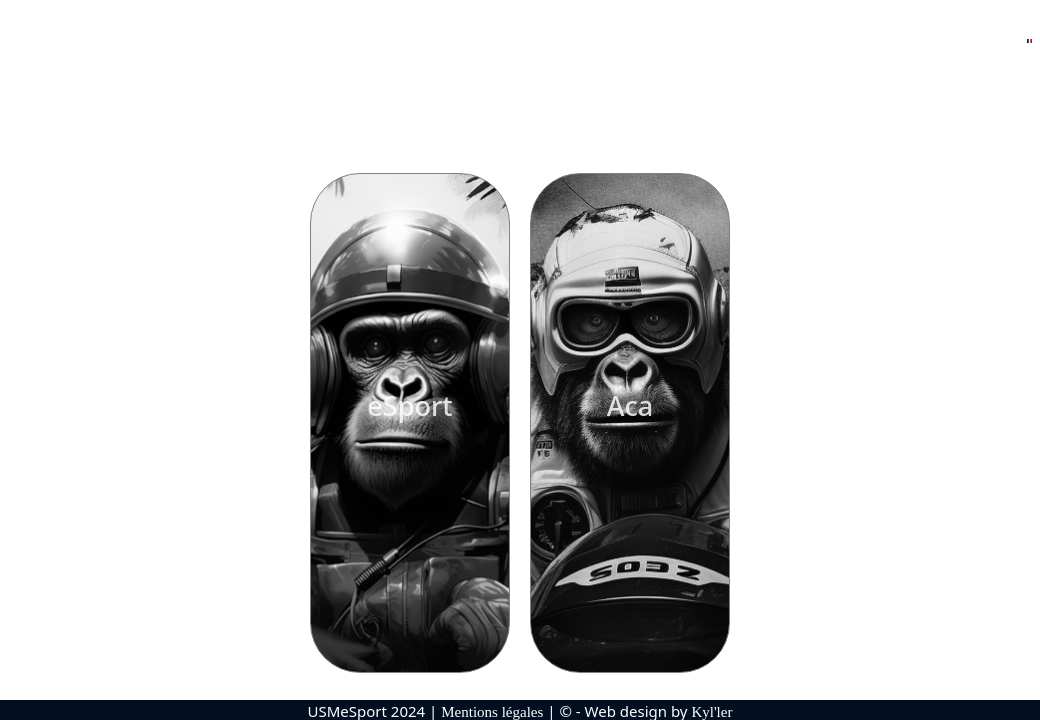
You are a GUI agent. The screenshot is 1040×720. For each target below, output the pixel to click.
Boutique (832, 44)
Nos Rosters (230, 44)
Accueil (132, 44)
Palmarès (485, 44)
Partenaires (608, 44)
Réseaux (726, 44)
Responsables (354, 44)
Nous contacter (950, 44)
